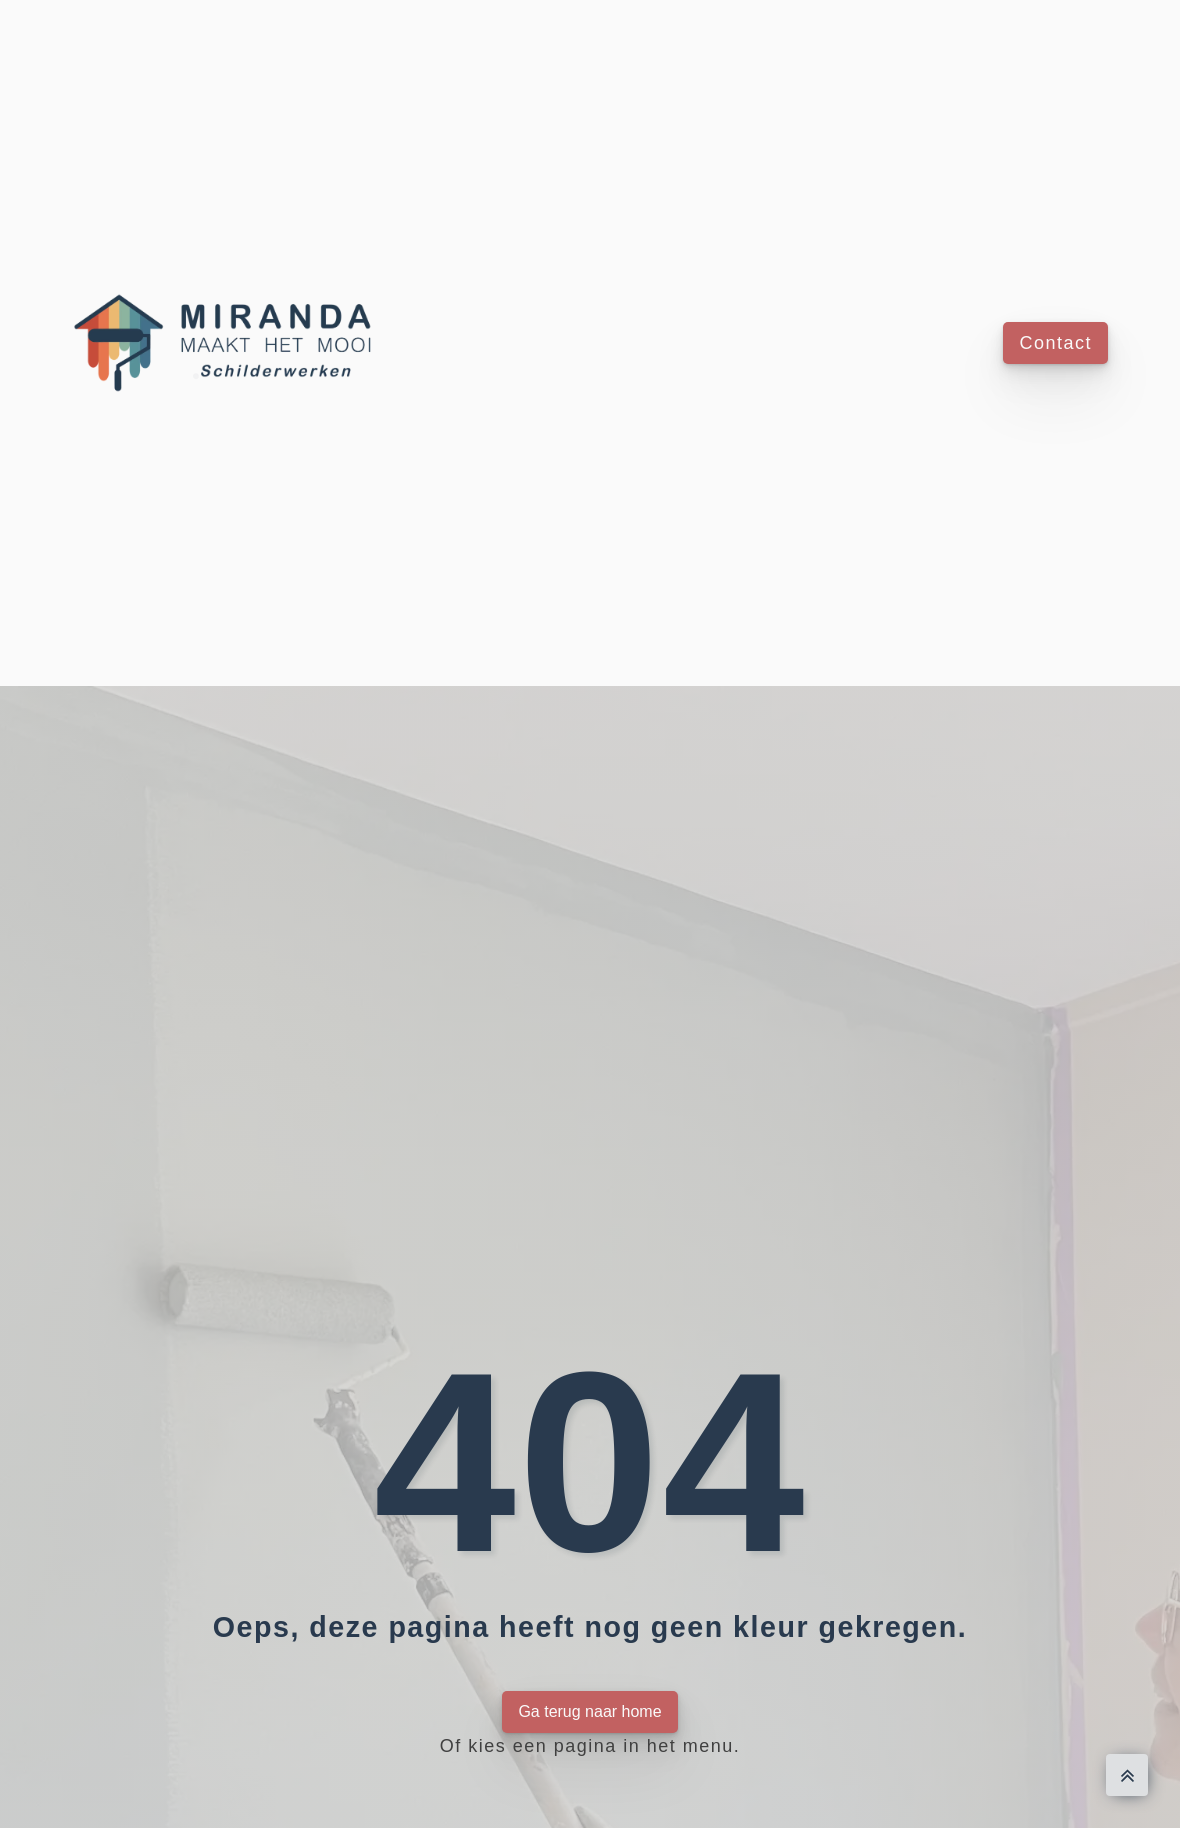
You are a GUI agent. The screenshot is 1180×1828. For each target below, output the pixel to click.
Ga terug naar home (589, 1711)
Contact (1055, 343)
